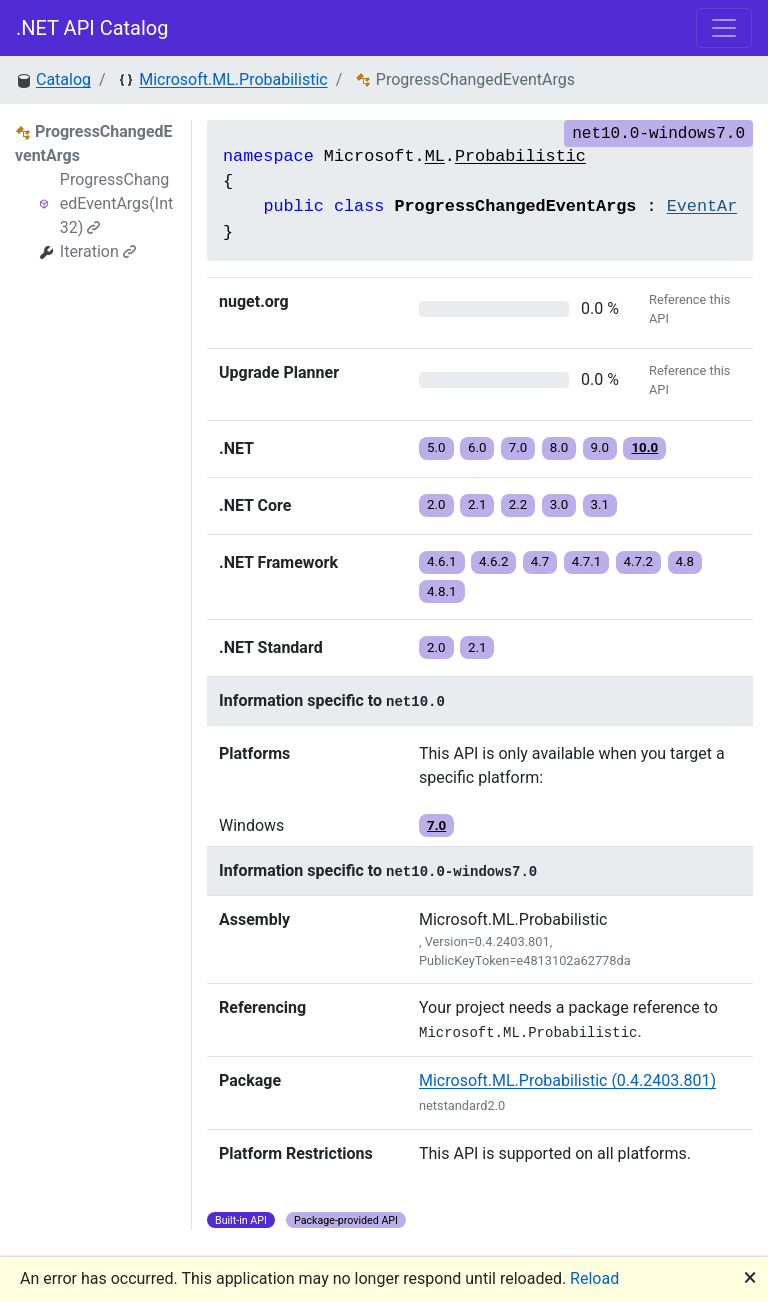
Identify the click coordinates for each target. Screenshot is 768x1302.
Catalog (63, 79)
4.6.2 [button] (494, 561)
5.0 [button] (436, 447)
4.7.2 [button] (639, 561)
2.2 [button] (518, 504)
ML (435, 156)
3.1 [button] (600, 504)
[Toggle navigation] (724, 28)
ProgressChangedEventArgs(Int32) (116, 203)
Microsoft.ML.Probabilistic (233, 79)
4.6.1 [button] (442, 561)
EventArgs (712, 206)
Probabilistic (520, 156)
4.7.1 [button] (587, 561)
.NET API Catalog (92, 28)
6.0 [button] (477, 447)
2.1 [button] (477, 504)
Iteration (98, 251)
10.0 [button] (644, 447)
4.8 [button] (685, 561)
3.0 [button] (559, 504)
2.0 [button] (436, 504)
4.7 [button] (540, 561)
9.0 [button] (600, 447)
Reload (594, 1278)
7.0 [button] (518, 447)
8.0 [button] (559, 447)
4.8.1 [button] (442, 591)
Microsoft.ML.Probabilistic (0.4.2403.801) (567, 1080)
